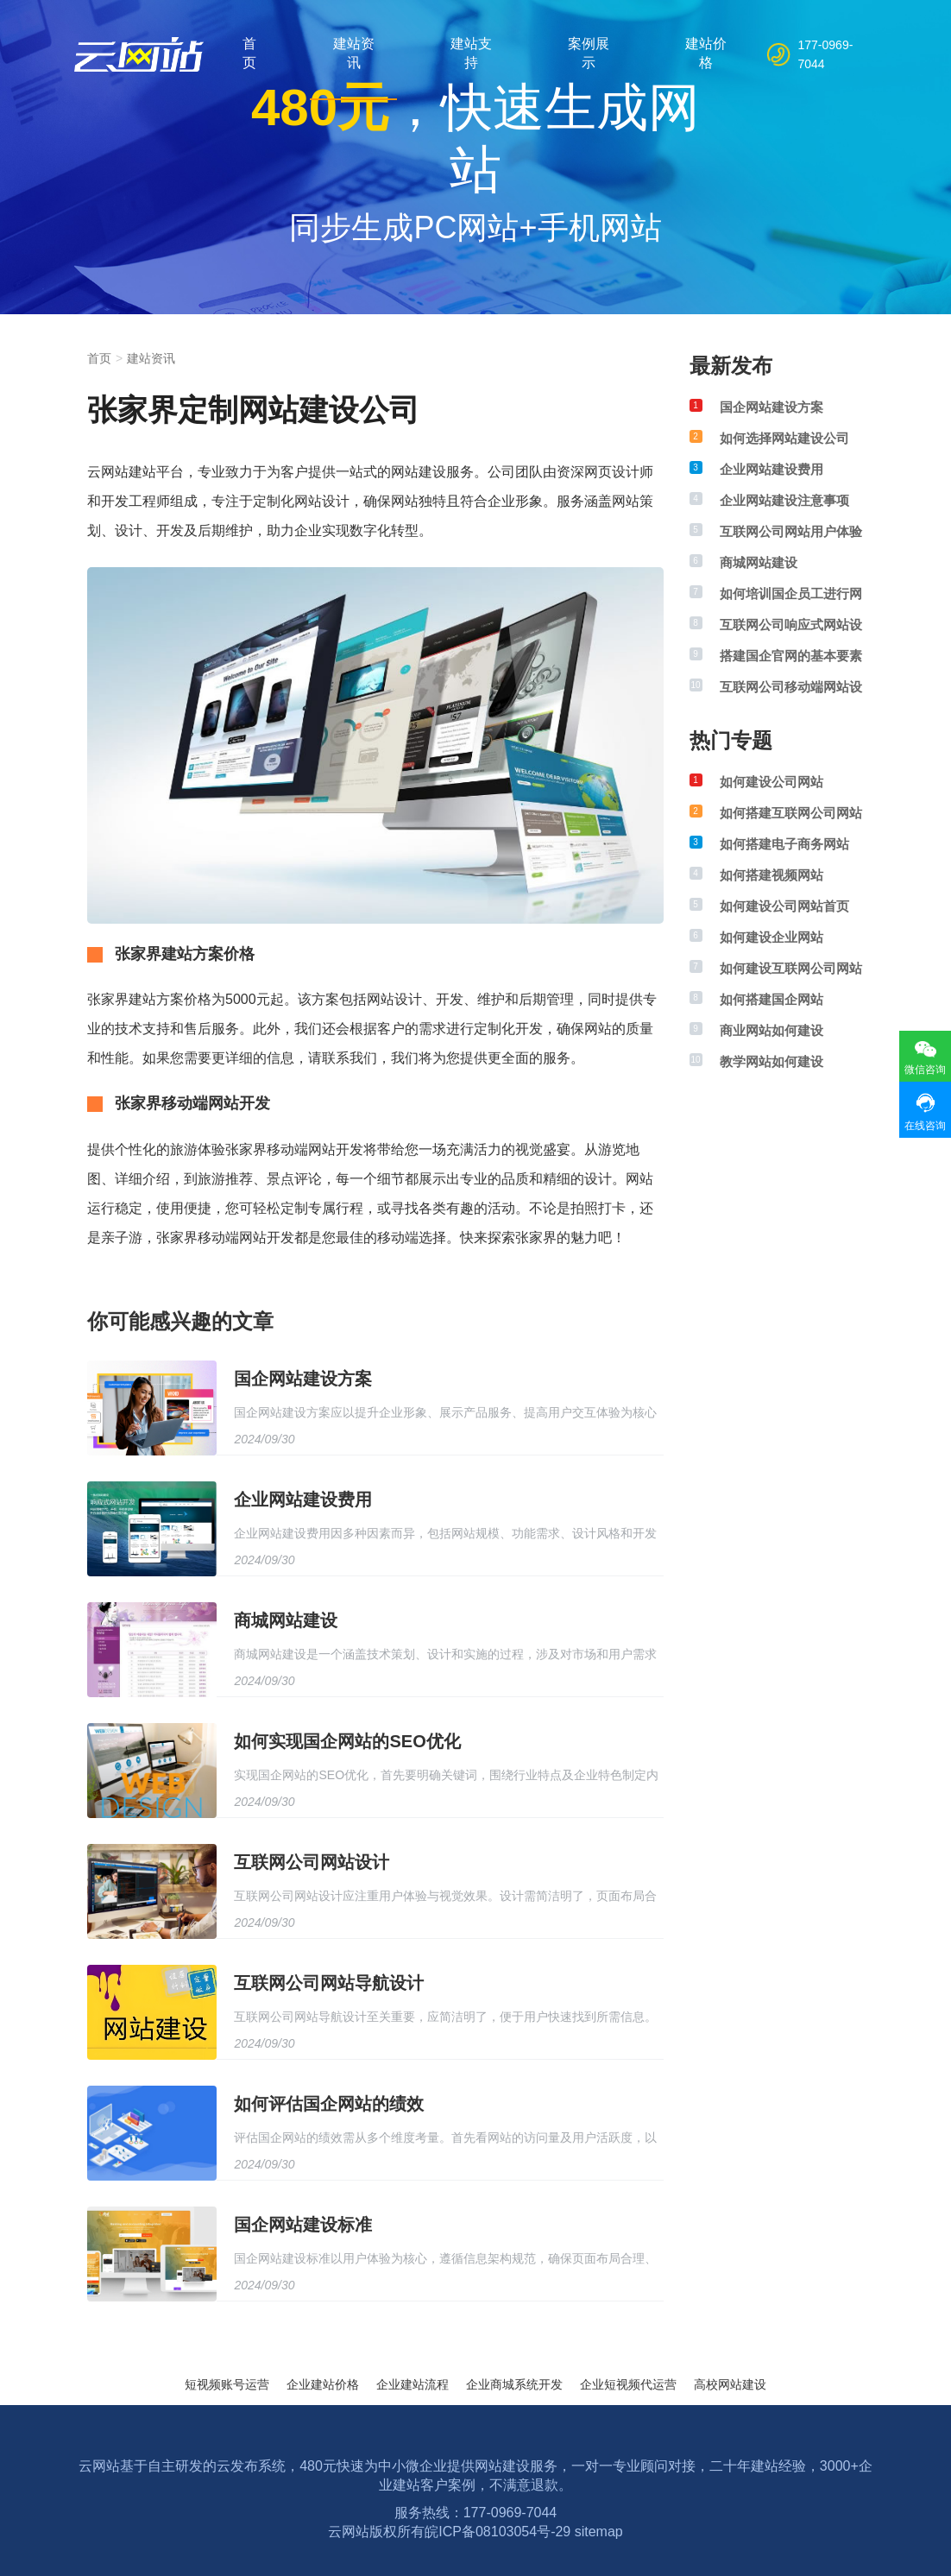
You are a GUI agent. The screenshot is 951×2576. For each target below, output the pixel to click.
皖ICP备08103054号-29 (497, 2531)
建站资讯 (354, 53)
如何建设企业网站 (771, 937)
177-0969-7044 (825, 54)
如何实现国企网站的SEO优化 (347, 1741)
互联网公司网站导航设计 (329, 1982)
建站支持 (471, 53)
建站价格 (706, 53)
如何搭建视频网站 (771, 875)
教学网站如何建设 (771, 1061)
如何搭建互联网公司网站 (791, 812)
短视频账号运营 (227, 2384)
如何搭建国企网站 (771, 999)
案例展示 (588, 53)
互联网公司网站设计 (311, 1862)
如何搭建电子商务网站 (784, 844)
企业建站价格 (323, 2384)
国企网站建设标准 (303, 2224)
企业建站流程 (412, 2384)
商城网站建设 (285, 1620)
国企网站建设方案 (303, 1378)
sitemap (599, 2531)
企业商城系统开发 (514, 2384)
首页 (249, 53)
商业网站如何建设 (771, 1030)
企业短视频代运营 (628, 2384)
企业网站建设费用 (303, 1499)
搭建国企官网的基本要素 (791, 655)
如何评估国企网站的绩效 (329, 2103)
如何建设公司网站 (771, 781)
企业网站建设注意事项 (784, 500)
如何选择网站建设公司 (784, 438)
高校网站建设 (730, 2384)
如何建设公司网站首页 (784, 906)
